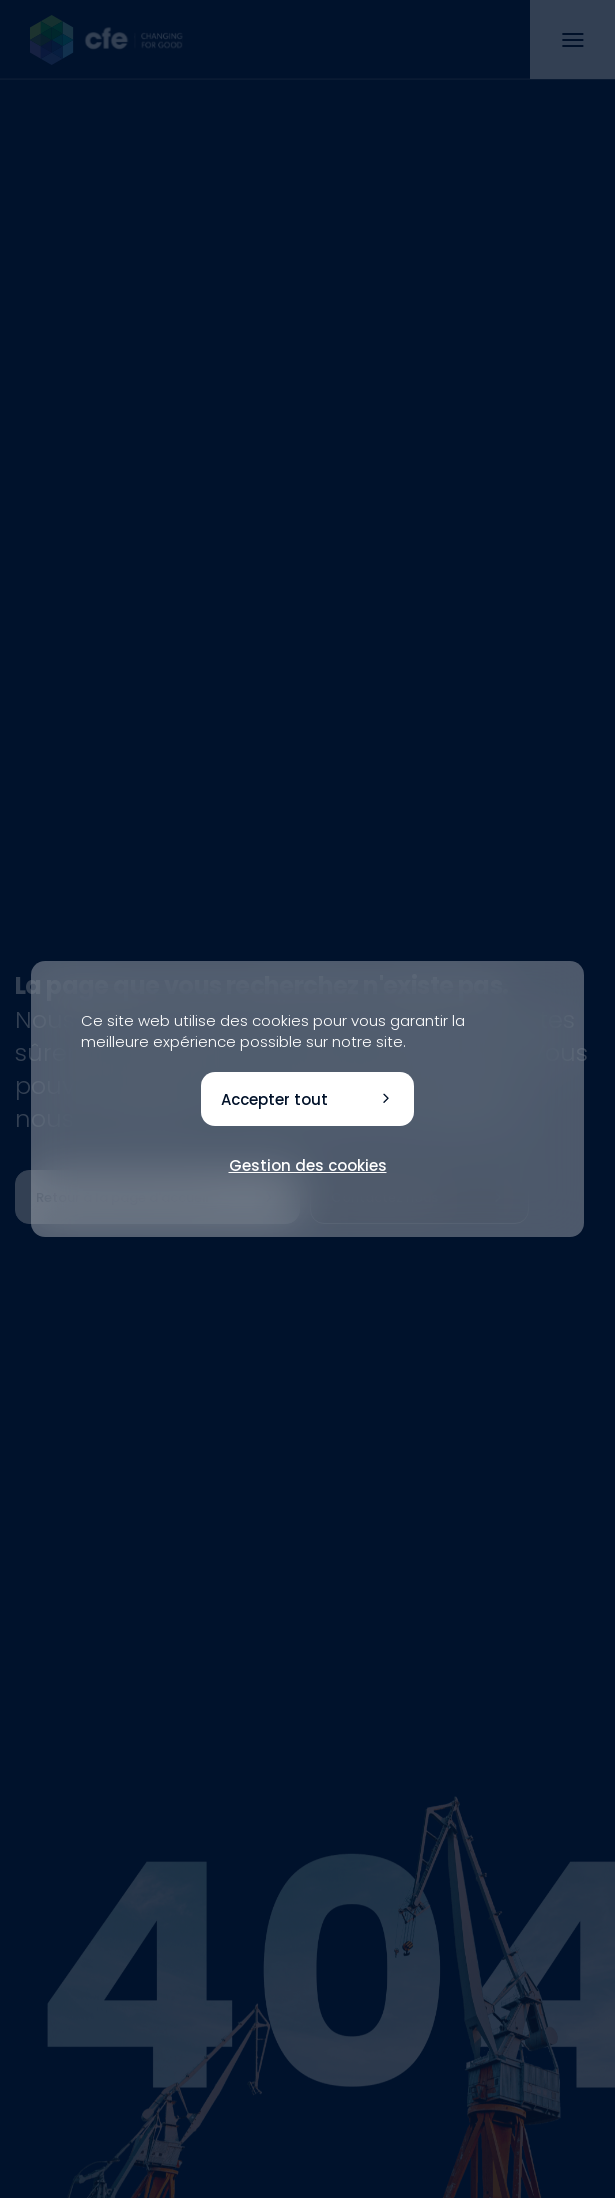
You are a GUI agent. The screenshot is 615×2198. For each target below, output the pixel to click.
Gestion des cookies (308, 1165)
